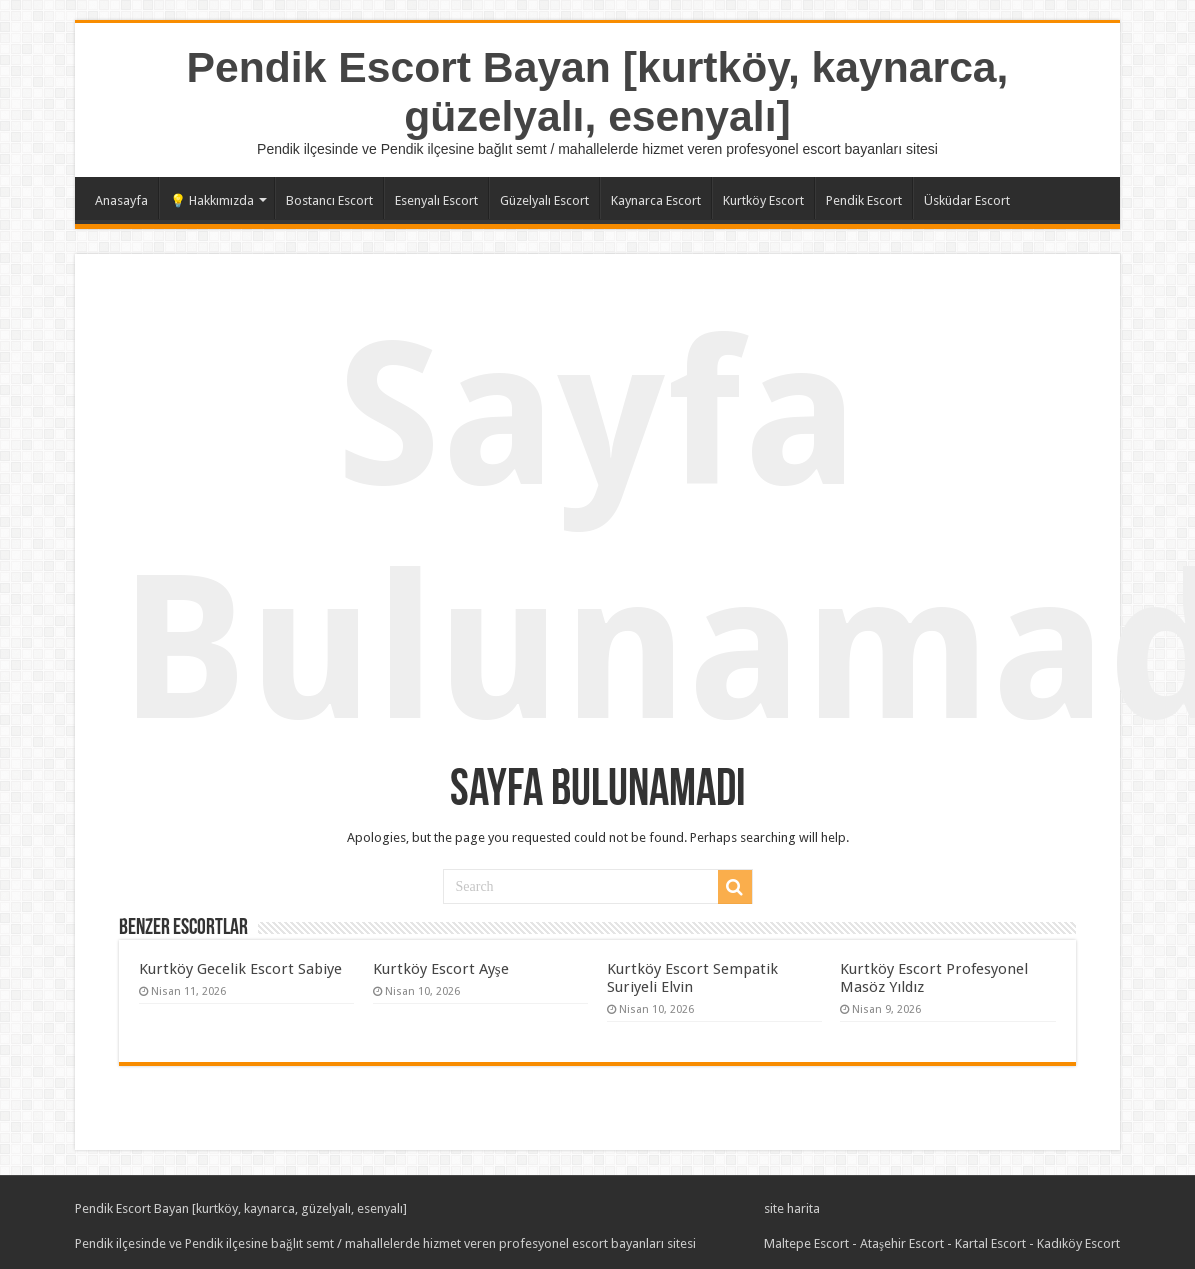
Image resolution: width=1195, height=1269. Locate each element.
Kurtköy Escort (763, 200)
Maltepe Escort (806, 1243)
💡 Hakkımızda (212, 200)
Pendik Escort (864, 200)
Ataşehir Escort (902, 1243)
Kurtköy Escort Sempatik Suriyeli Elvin (692, 978)
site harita (792, 1208)
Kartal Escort (990, 1243)
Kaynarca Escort (656, 200)
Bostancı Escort (329, 200)
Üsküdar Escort (967, 200)
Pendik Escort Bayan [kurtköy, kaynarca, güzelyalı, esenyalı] (598, 91)
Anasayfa (121, 200)
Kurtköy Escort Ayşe (441, 969)
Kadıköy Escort (1078, 1243)
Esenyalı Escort (436, 200)
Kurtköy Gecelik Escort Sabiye (240, 969)
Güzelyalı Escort (544, 200)
